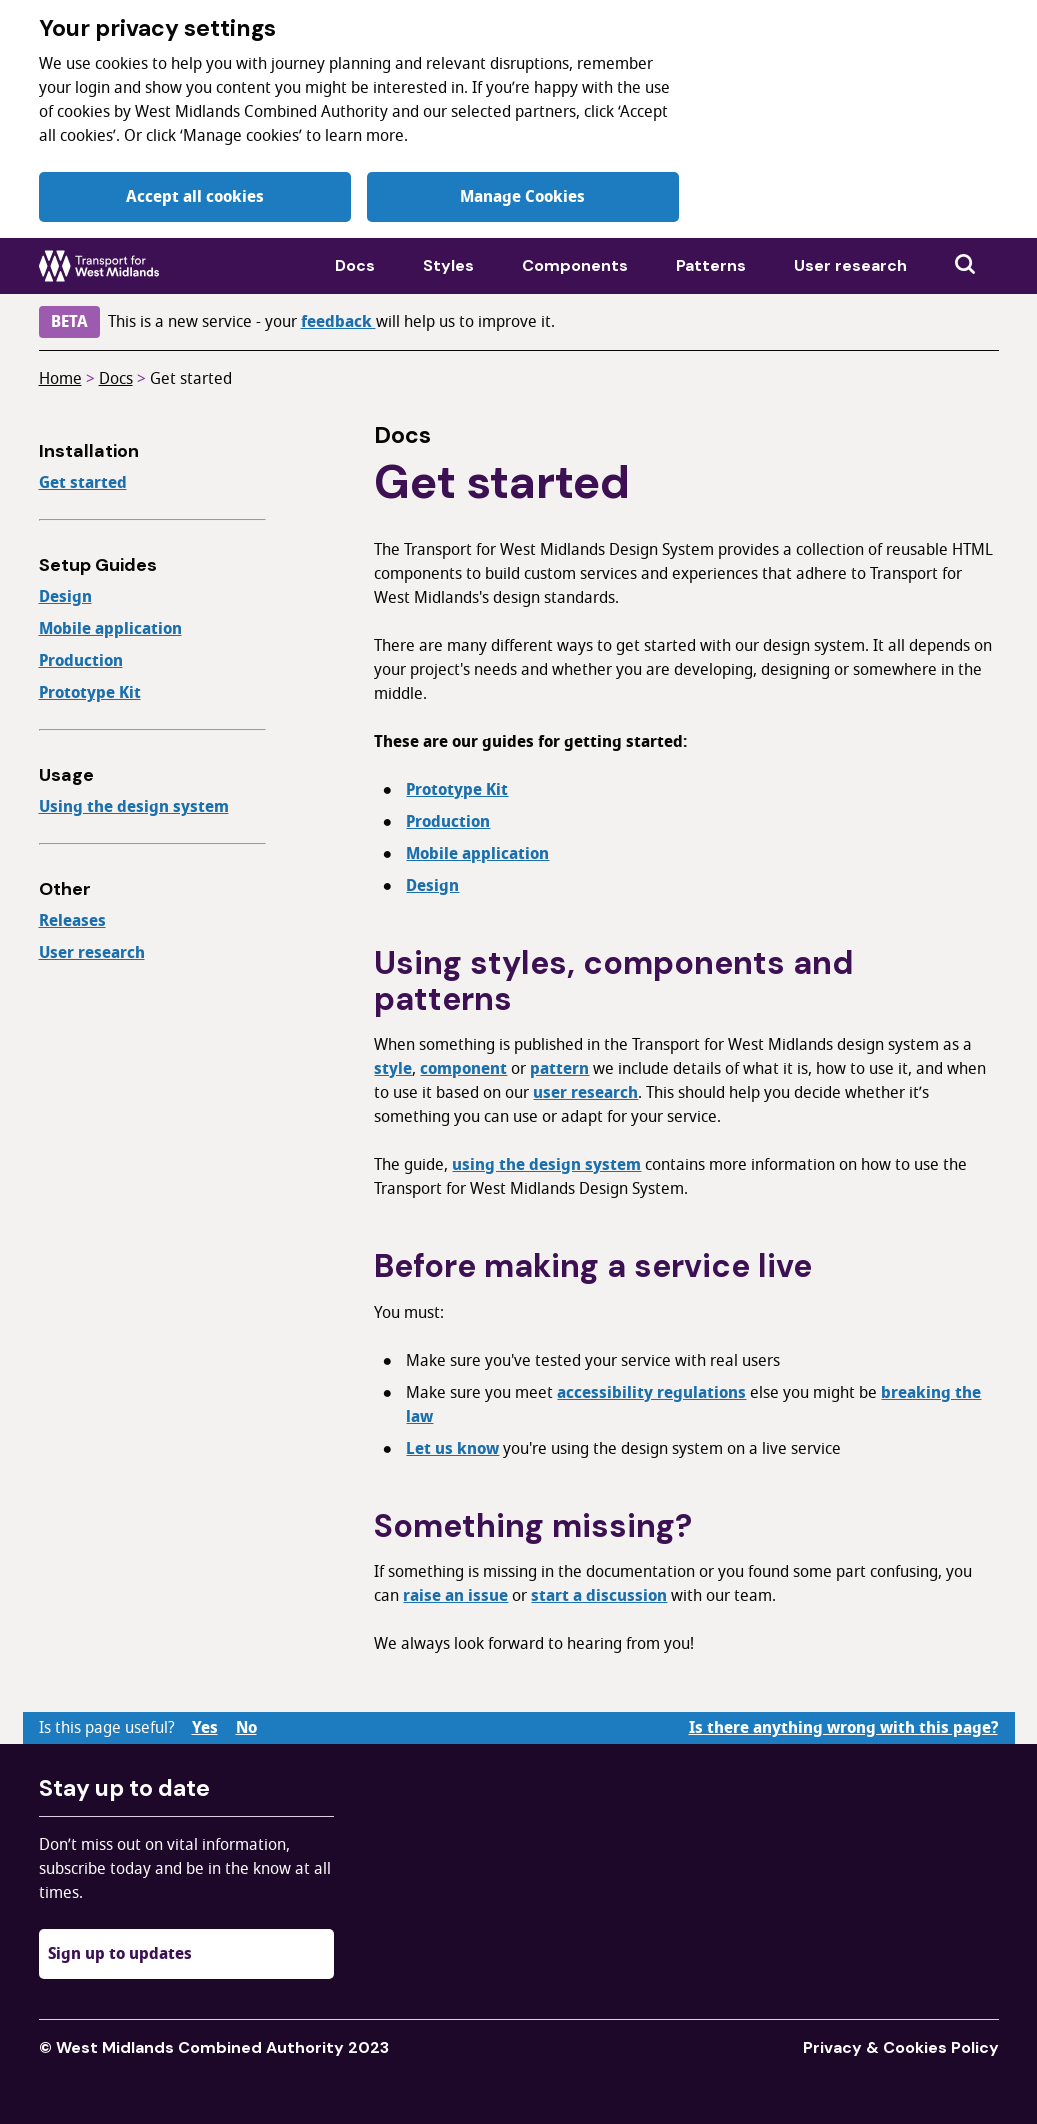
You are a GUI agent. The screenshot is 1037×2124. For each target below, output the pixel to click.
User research (850, 265)
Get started (191, 379)
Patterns (711, 265)
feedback (338, 322)
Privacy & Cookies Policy (901, 2047)
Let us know (452, 1449)
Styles (448, 265)
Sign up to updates (120, 1954)
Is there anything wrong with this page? (843, 1728)
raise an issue (455, 1596)
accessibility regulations (651, 1393)
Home (60, 379)
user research (585, 1093)
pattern (559, 1069)
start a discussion (599, 1596)
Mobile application (110, 629)
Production (81, 661)
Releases (72, 921)
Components (575, 265)
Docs (355, 265)
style (393, 1069)
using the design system (546, 1165)
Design (65, 597)
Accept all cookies (195, 197)
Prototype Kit (90, 693)
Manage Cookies (522, 197)
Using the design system (134, 807)
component (463, 1069)
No (246, 1728)
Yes (205, 1728)
